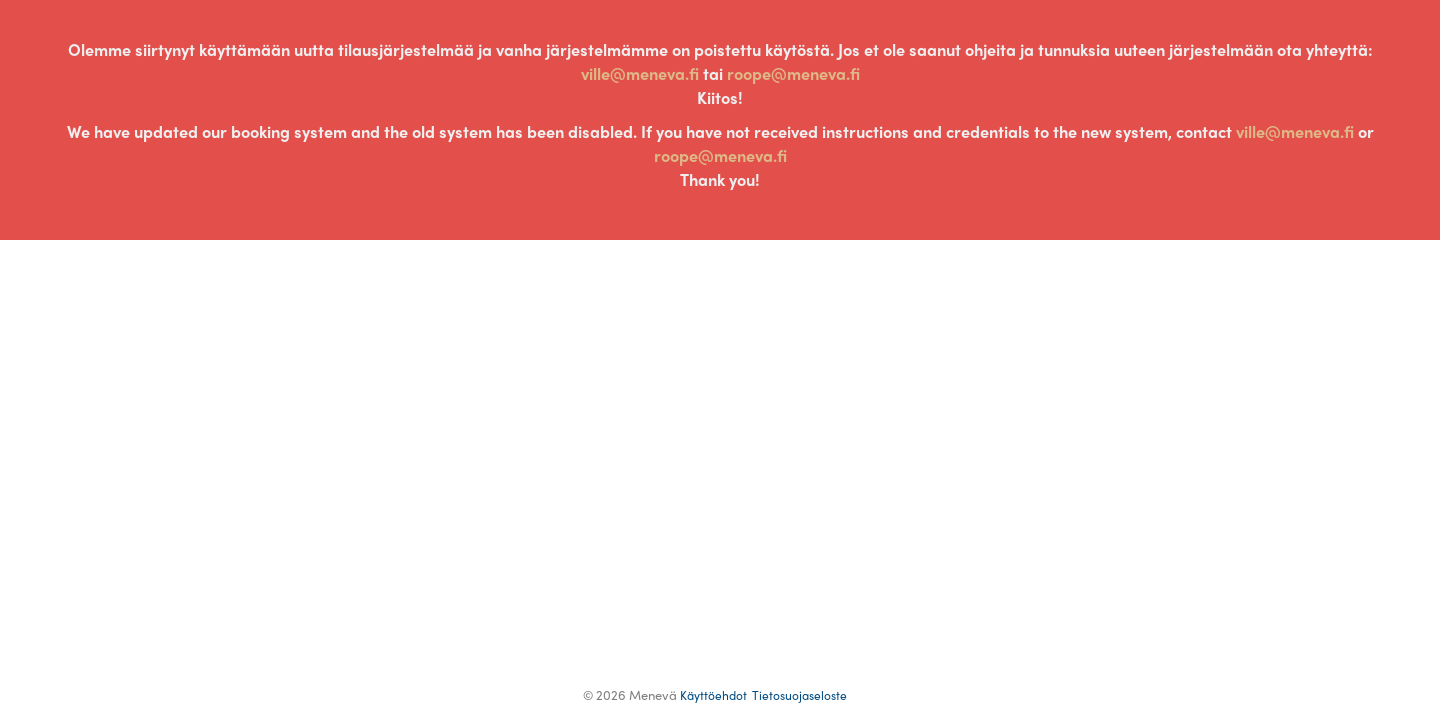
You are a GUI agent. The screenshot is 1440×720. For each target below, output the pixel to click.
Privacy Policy (799, 695)
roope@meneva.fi (793, 73)
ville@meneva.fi (640, 73)
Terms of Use (713, 695)
